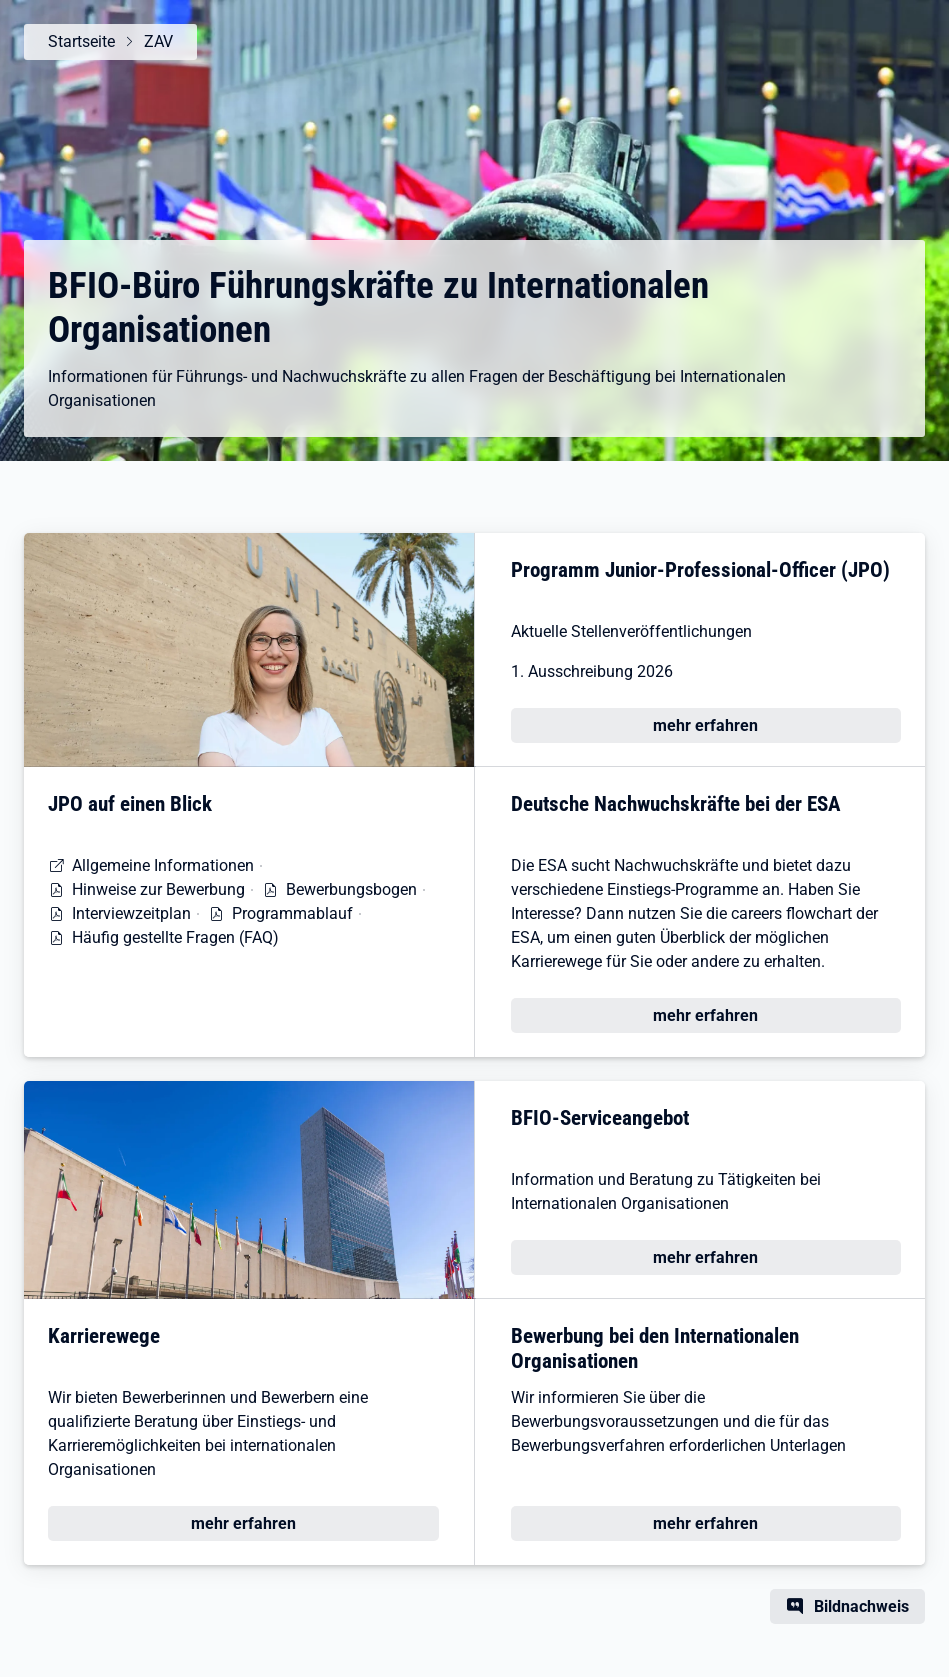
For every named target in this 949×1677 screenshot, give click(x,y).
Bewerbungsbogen (351, 889)
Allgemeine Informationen (163, 865)
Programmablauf (292, 913)
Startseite (81, 41)
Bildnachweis (861, 1606)
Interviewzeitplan (131, 913)
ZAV (158, 41)
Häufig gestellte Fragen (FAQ (172, 937)
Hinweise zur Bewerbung (158, 889)
